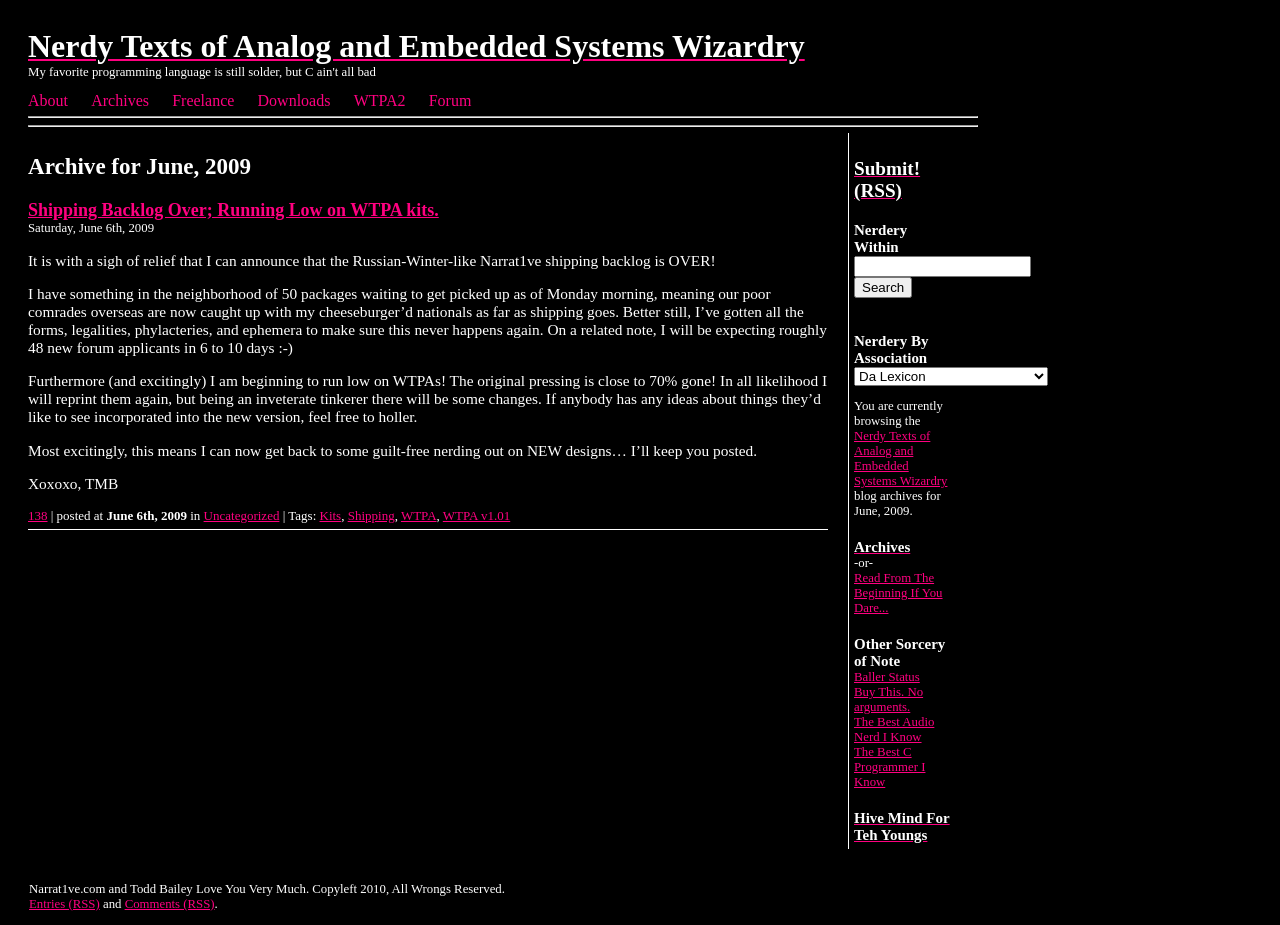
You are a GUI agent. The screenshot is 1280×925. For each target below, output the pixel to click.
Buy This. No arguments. (888, 699)
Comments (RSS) (170, 904)
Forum (450, 100)
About (48, 100)
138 (38, 515)
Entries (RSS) (64, 904)
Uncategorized (242, 515)
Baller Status (887, 677)
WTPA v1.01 (476, 515)
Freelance (203, 100)
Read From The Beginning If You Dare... (898, 593)
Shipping (371, 515)
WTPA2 (380, 100)
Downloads (294, 100)
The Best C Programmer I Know (889, 767)
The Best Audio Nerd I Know (894, 729)
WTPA (419, 515)
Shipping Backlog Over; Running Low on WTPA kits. (233, 210)
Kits (331, 515)
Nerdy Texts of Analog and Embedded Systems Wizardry (900, 458)
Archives (120, 100)
